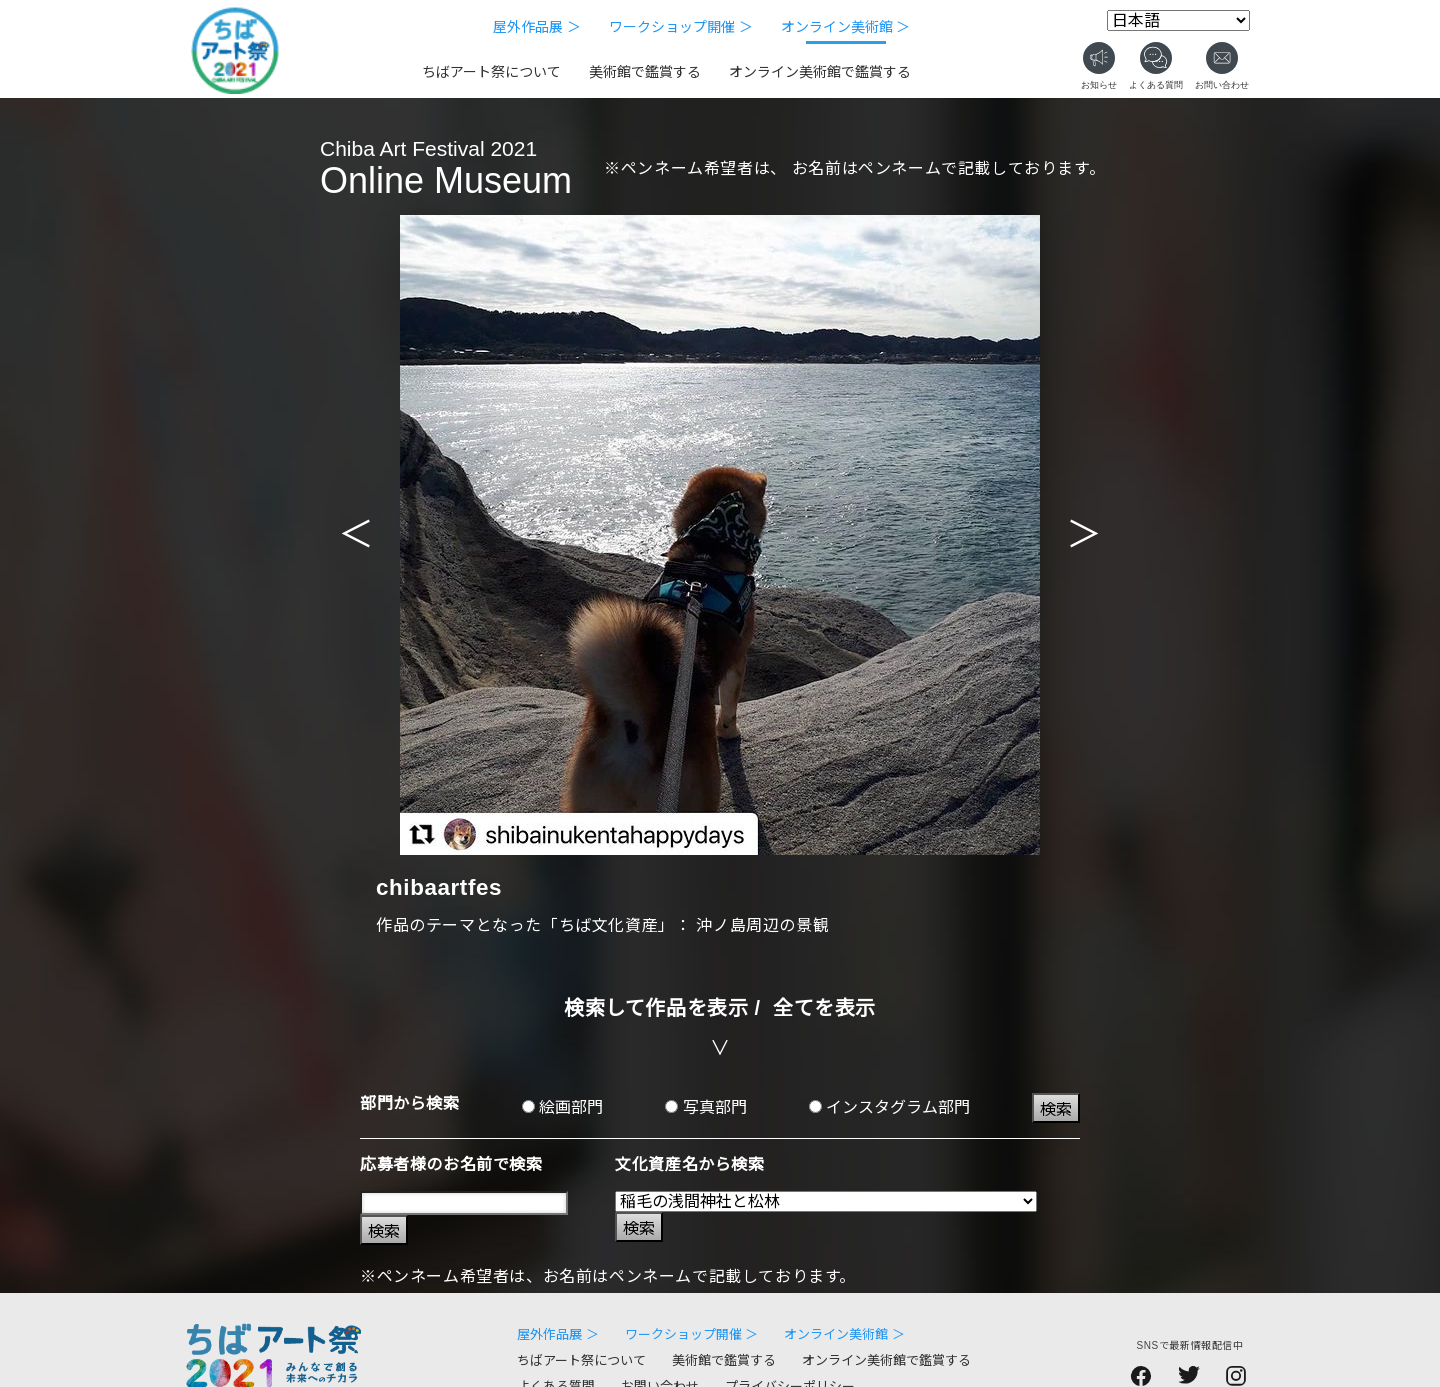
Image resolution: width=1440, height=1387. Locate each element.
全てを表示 (824, 1008)
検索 (1056, 1109)
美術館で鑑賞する (645, 72)
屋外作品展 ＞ (537, 27)
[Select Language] (1178, 20)
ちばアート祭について (491, 72)
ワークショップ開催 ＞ (681, 27)
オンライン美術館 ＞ (846, 27)
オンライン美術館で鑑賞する (820, 72)
